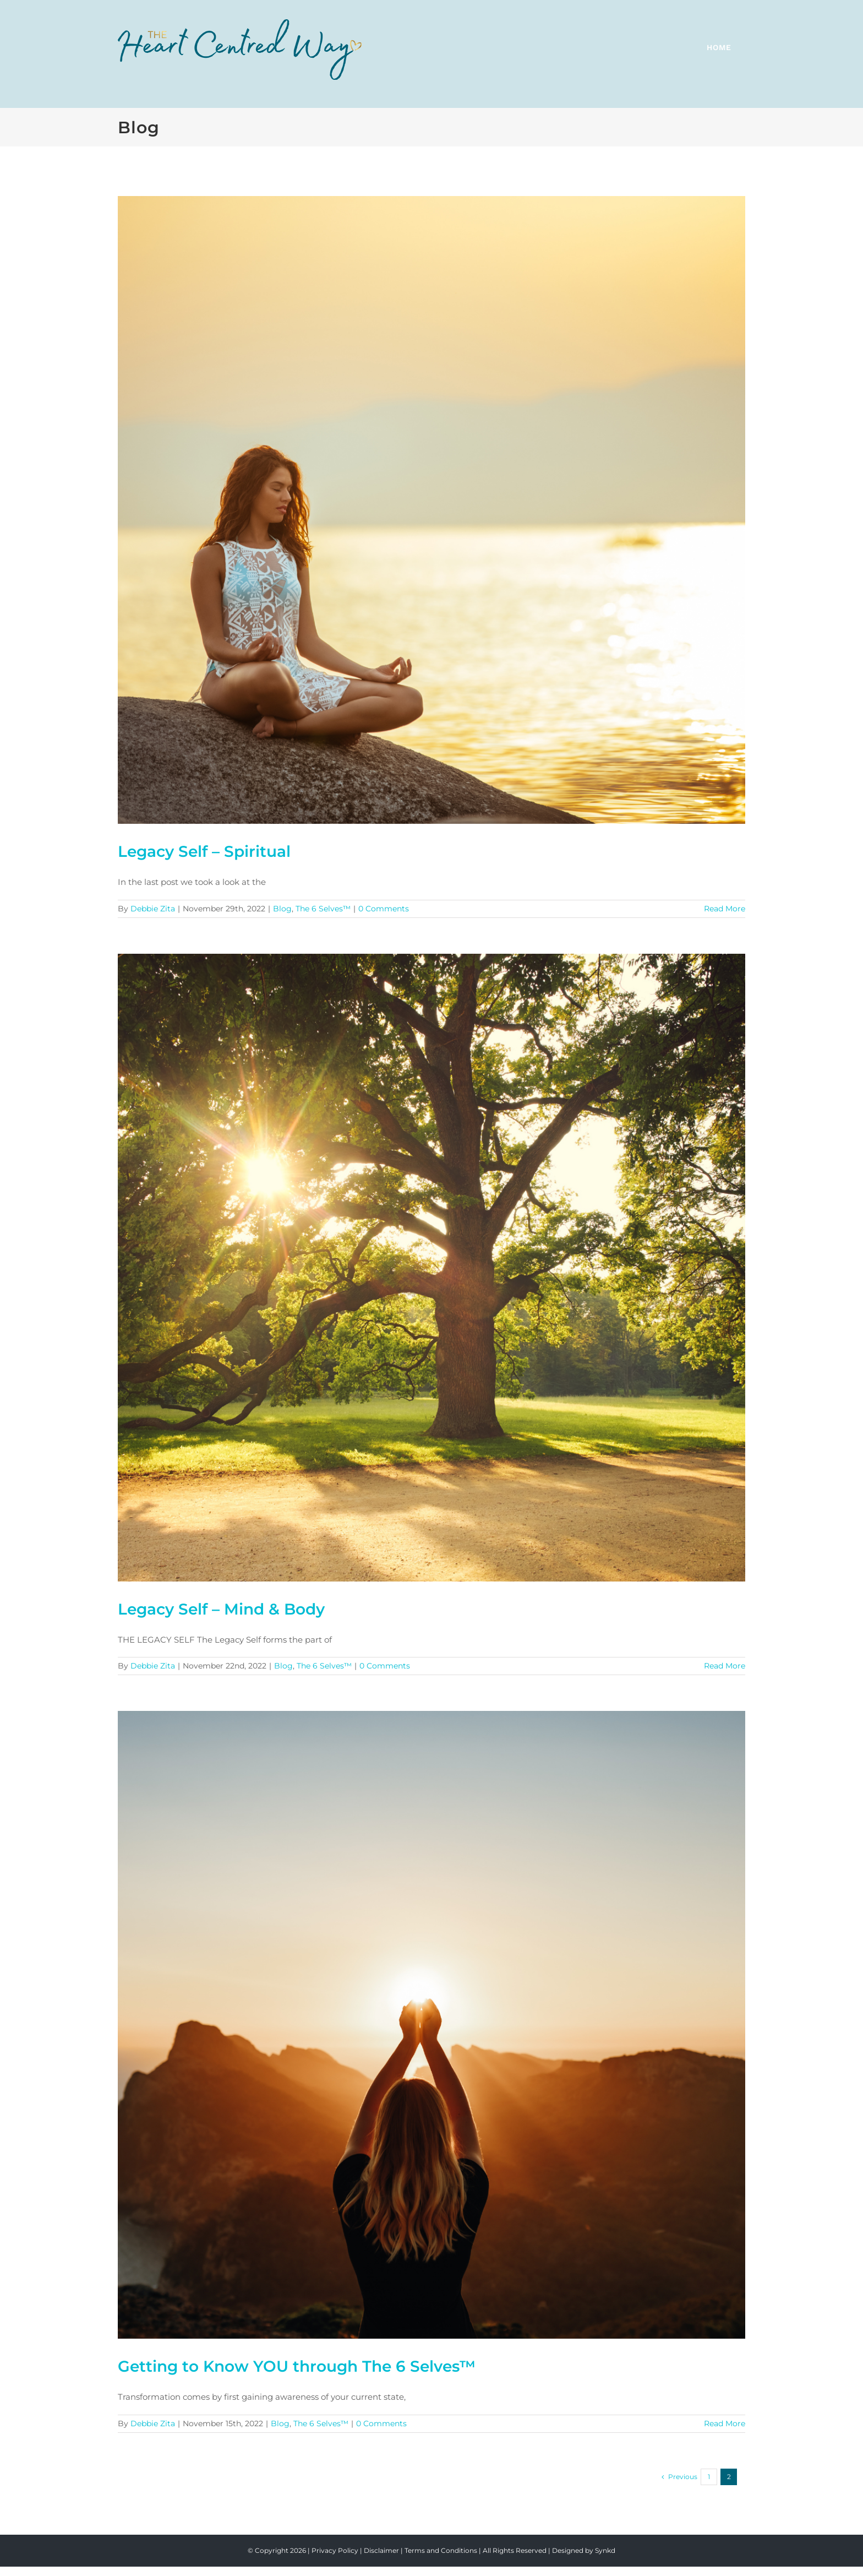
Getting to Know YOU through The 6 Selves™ (297, 2366)
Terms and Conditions (441, 2550)
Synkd (605, 2550)
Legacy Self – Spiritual (204, 851)
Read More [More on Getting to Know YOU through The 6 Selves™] (724, 2423)
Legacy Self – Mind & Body (221, 1609)
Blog (282, 909)
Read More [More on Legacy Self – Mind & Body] (724, 1666)
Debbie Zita (152, 909)
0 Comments (383, 909)
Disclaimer (381, 2550)
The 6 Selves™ (323, 909)
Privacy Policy (335, 2550)
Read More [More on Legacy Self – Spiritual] (724, 909)
